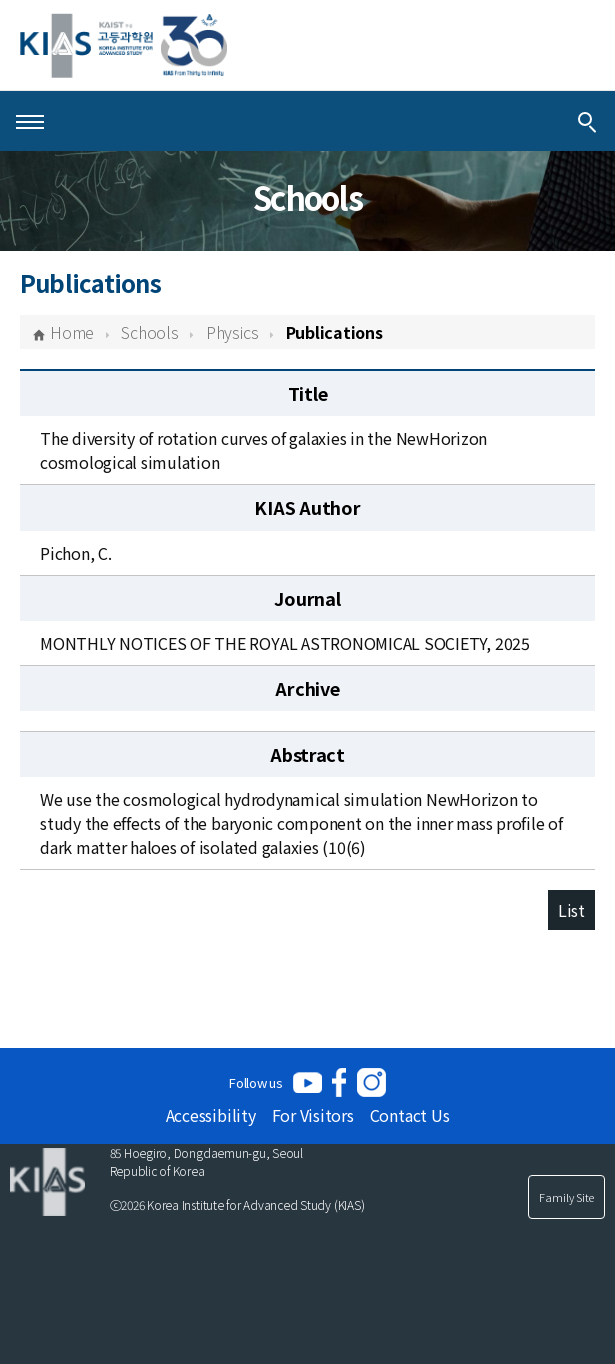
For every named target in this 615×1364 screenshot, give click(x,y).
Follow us (256, 1082)
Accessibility (211, 1115)
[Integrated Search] (587, 121)
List (571, 910)
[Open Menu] (30, 121)
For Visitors (313, 1115)
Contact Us (410, 1115)
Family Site (566, 1197)
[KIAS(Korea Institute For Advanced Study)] (123, 45)
